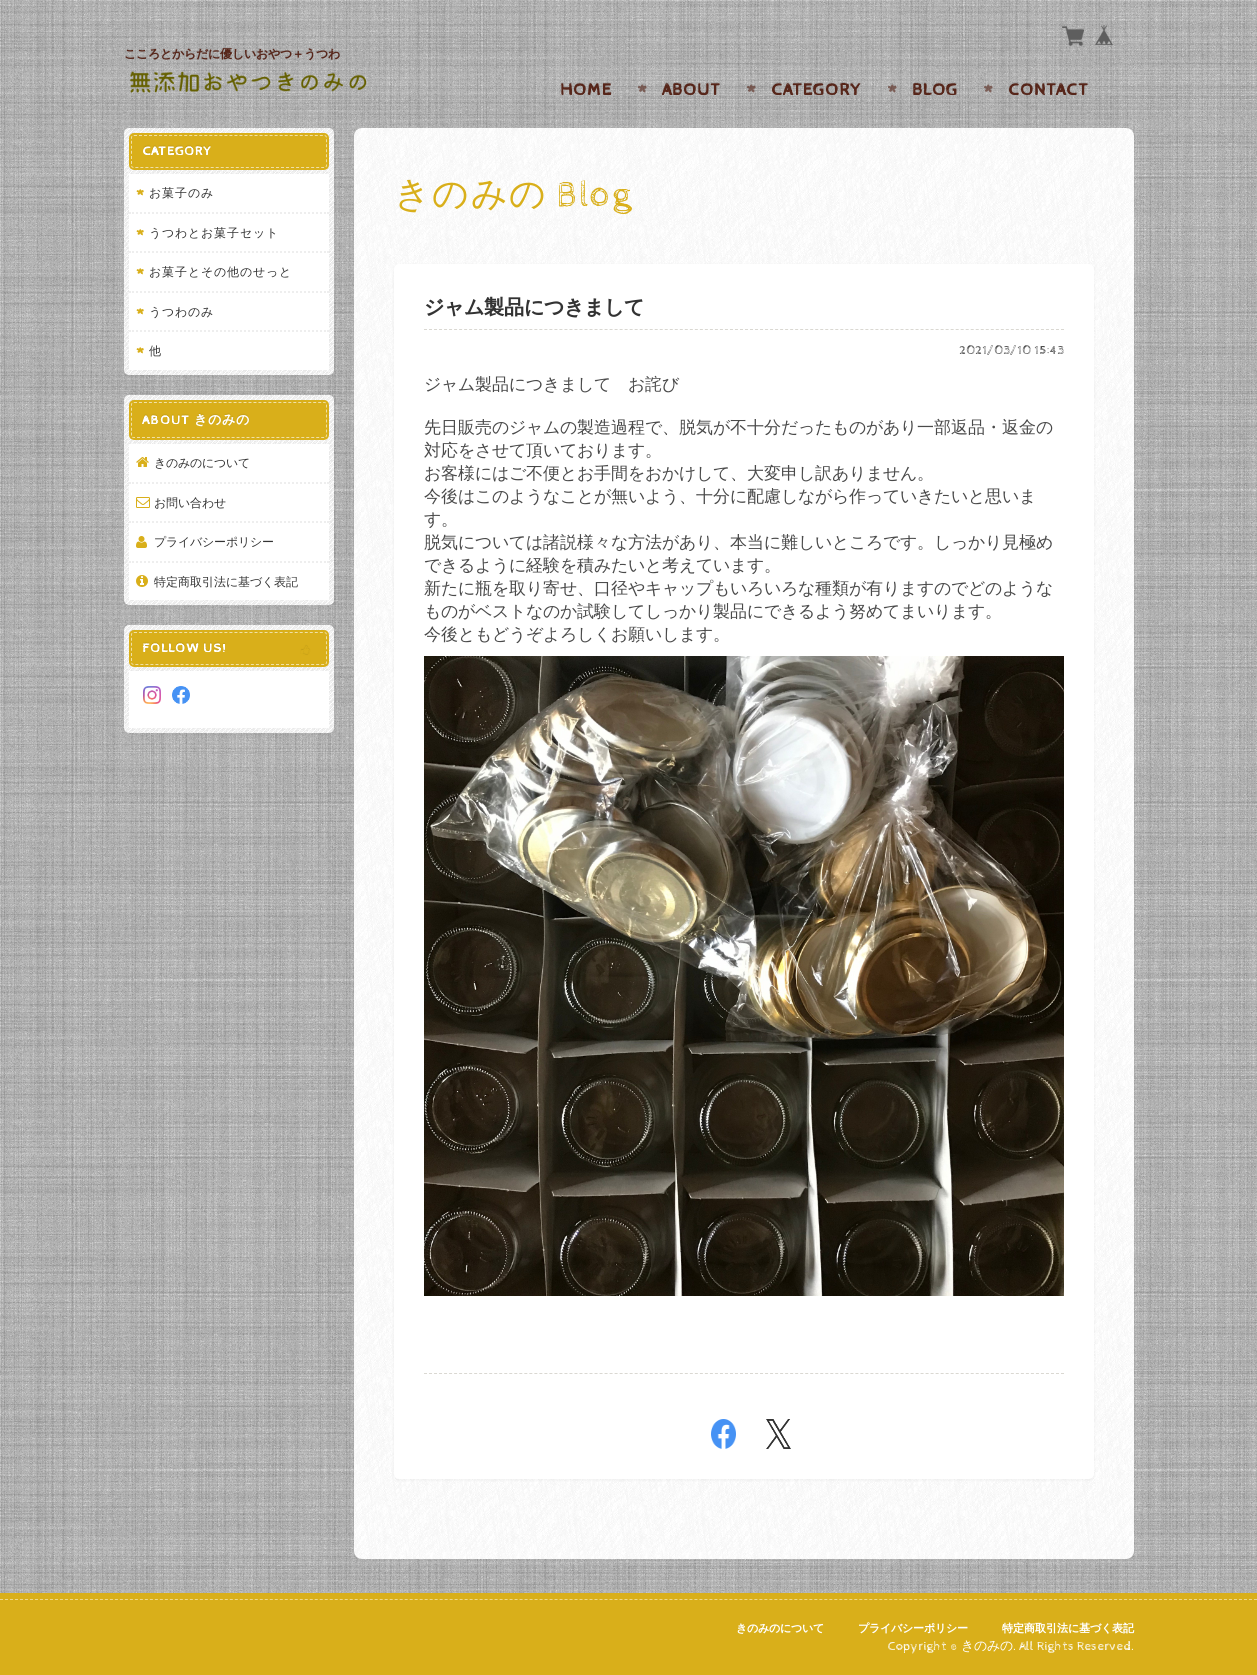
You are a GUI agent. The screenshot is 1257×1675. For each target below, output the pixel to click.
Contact (1048, 90)
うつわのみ (181, 311)
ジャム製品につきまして (534, 308)
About (691, 90)
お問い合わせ (190, 502)
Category (816, 90)
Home (586, 90)
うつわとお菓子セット (214, 232)
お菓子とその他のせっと (220, 271)
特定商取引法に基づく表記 (226, 581)
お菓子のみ (181, 192)
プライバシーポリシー (214, 541)
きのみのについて (202, 462)
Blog (935, 90)
